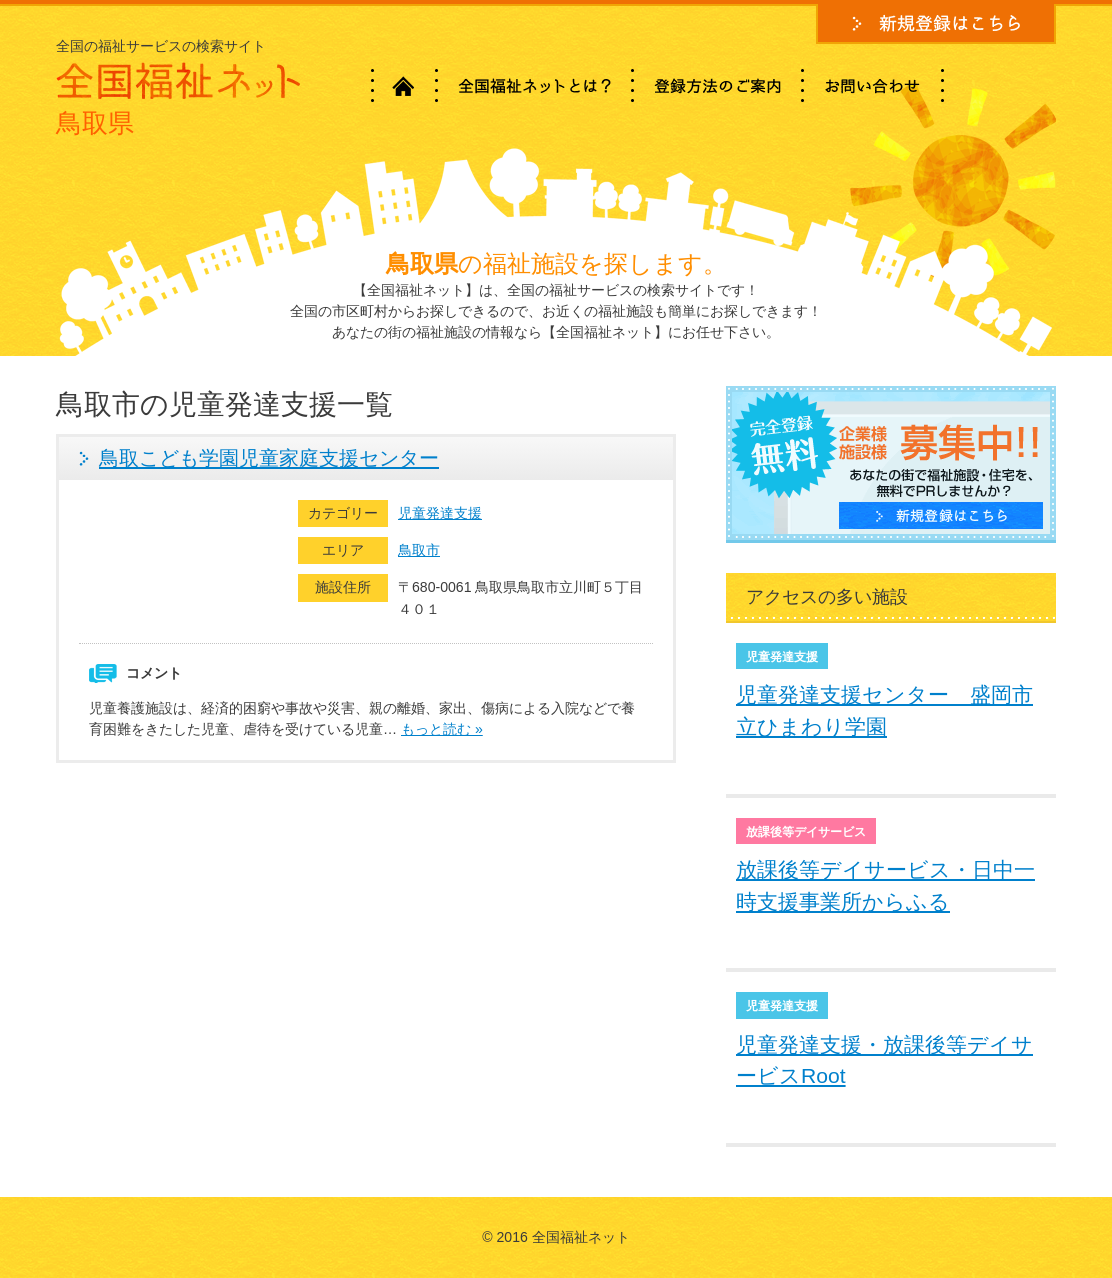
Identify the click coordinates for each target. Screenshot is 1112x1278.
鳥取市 (419, 550)
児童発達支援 (440, 513)
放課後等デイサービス (806, 832)
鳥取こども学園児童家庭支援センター (269, 458)
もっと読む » (442, 729)
